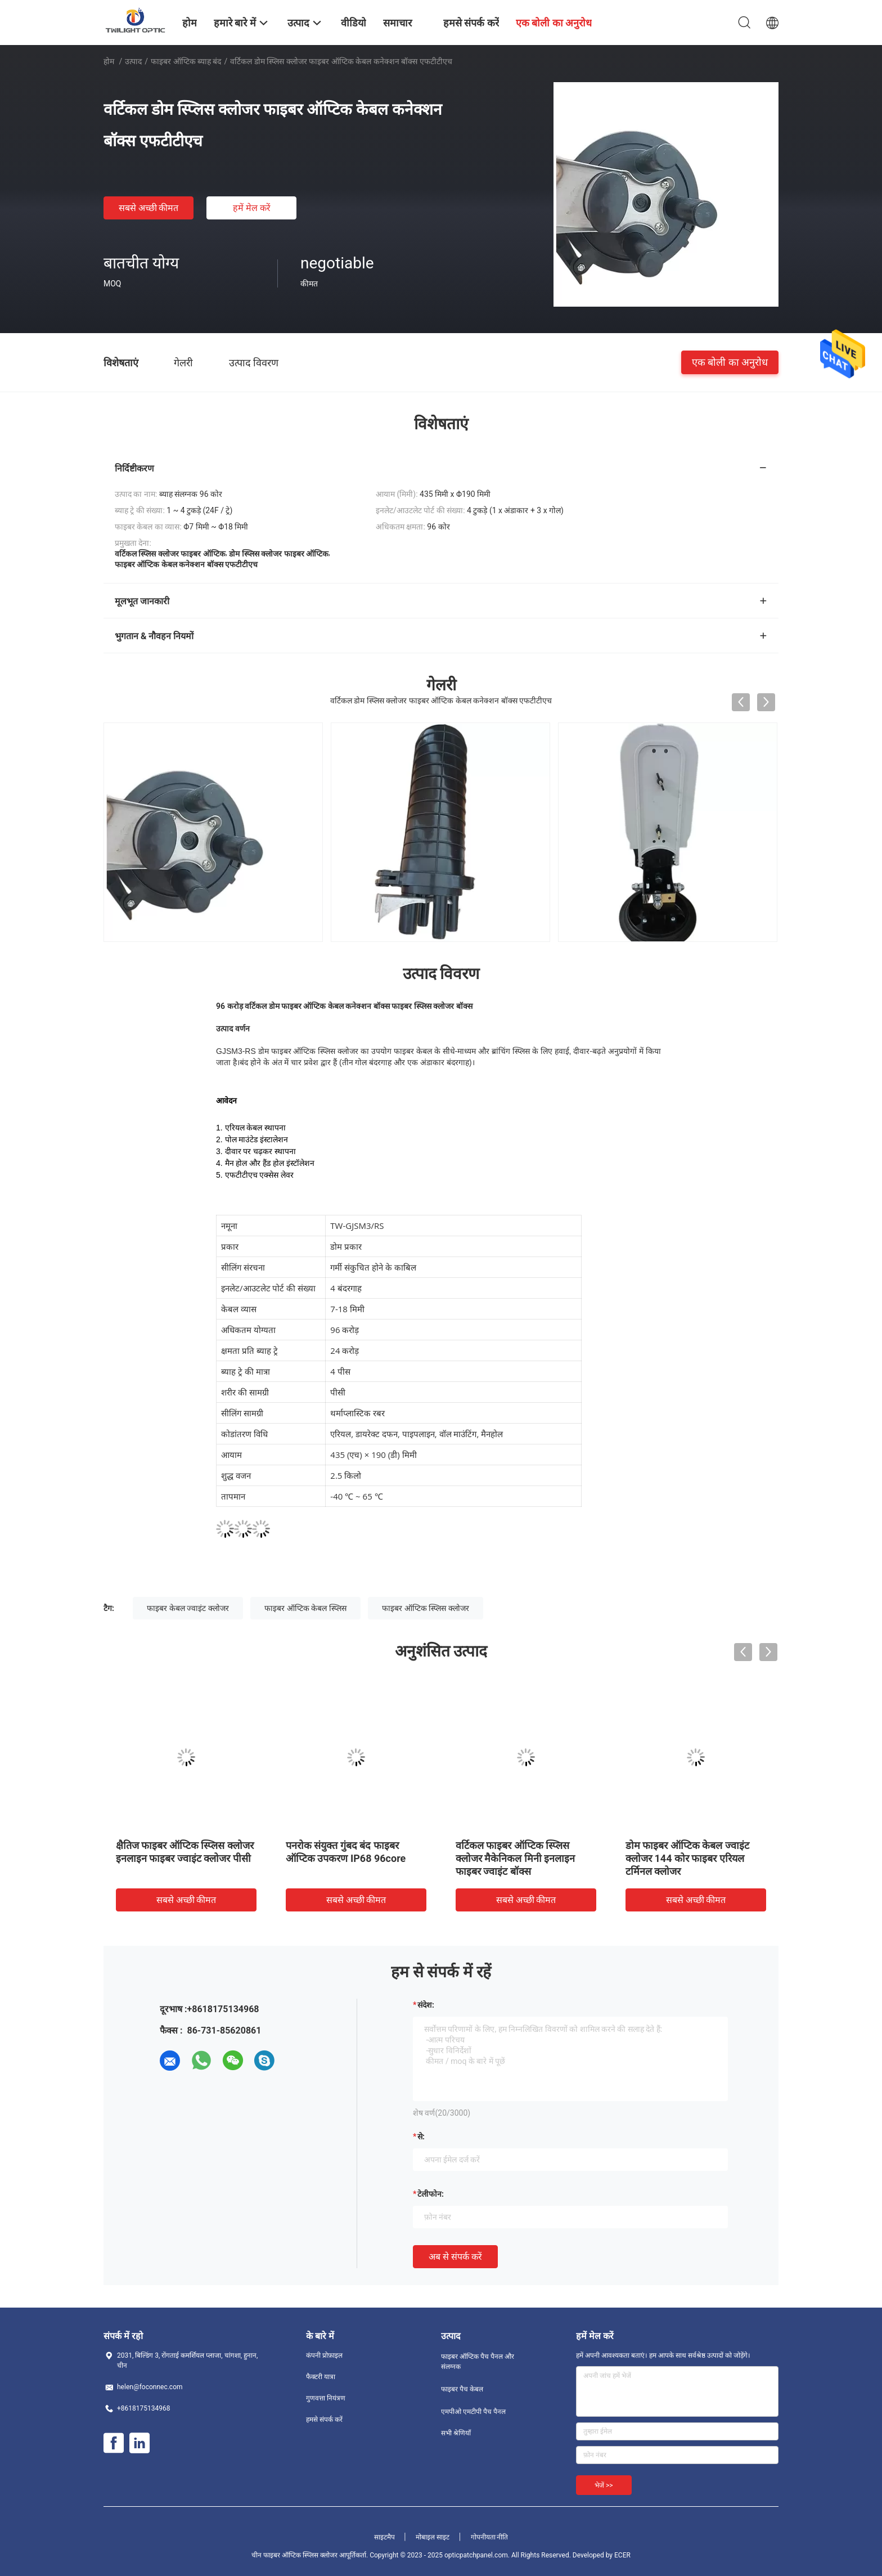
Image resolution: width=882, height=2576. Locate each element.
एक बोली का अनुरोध (730, 362)
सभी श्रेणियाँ (456, 2433)
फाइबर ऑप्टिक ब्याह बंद (186, 61)
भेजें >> (604, 2485)
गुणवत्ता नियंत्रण (325, 2398)
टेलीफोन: (430, 2193)
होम (109, 61)
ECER (622, 2555)
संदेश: (425, 2004)
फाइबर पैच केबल (462, 2389)
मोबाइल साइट (432, 2537)
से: (421, 2136)
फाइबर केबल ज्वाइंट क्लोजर (187, 1608)
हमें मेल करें (252, 208)
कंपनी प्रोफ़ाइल (324, 2355)
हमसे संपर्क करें (324, 2420)
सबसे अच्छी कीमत (149, 208)
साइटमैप (384, 2537)
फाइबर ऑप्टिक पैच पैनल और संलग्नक (477, 2362)
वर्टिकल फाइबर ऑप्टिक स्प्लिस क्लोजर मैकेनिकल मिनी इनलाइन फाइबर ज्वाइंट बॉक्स (515, 1858)
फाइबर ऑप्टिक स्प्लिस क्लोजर (425, 1608)
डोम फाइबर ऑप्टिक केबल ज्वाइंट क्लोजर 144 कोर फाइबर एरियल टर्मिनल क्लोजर (687, 1858)
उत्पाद (133, 61)
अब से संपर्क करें (455, 2256)
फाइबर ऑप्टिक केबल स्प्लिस (305, 1608)
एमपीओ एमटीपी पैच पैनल (473, 2412)
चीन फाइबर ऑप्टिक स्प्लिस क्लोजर (294, 2555)
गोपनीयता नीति (489, 2537)
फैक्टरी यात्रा (320, 2377)
